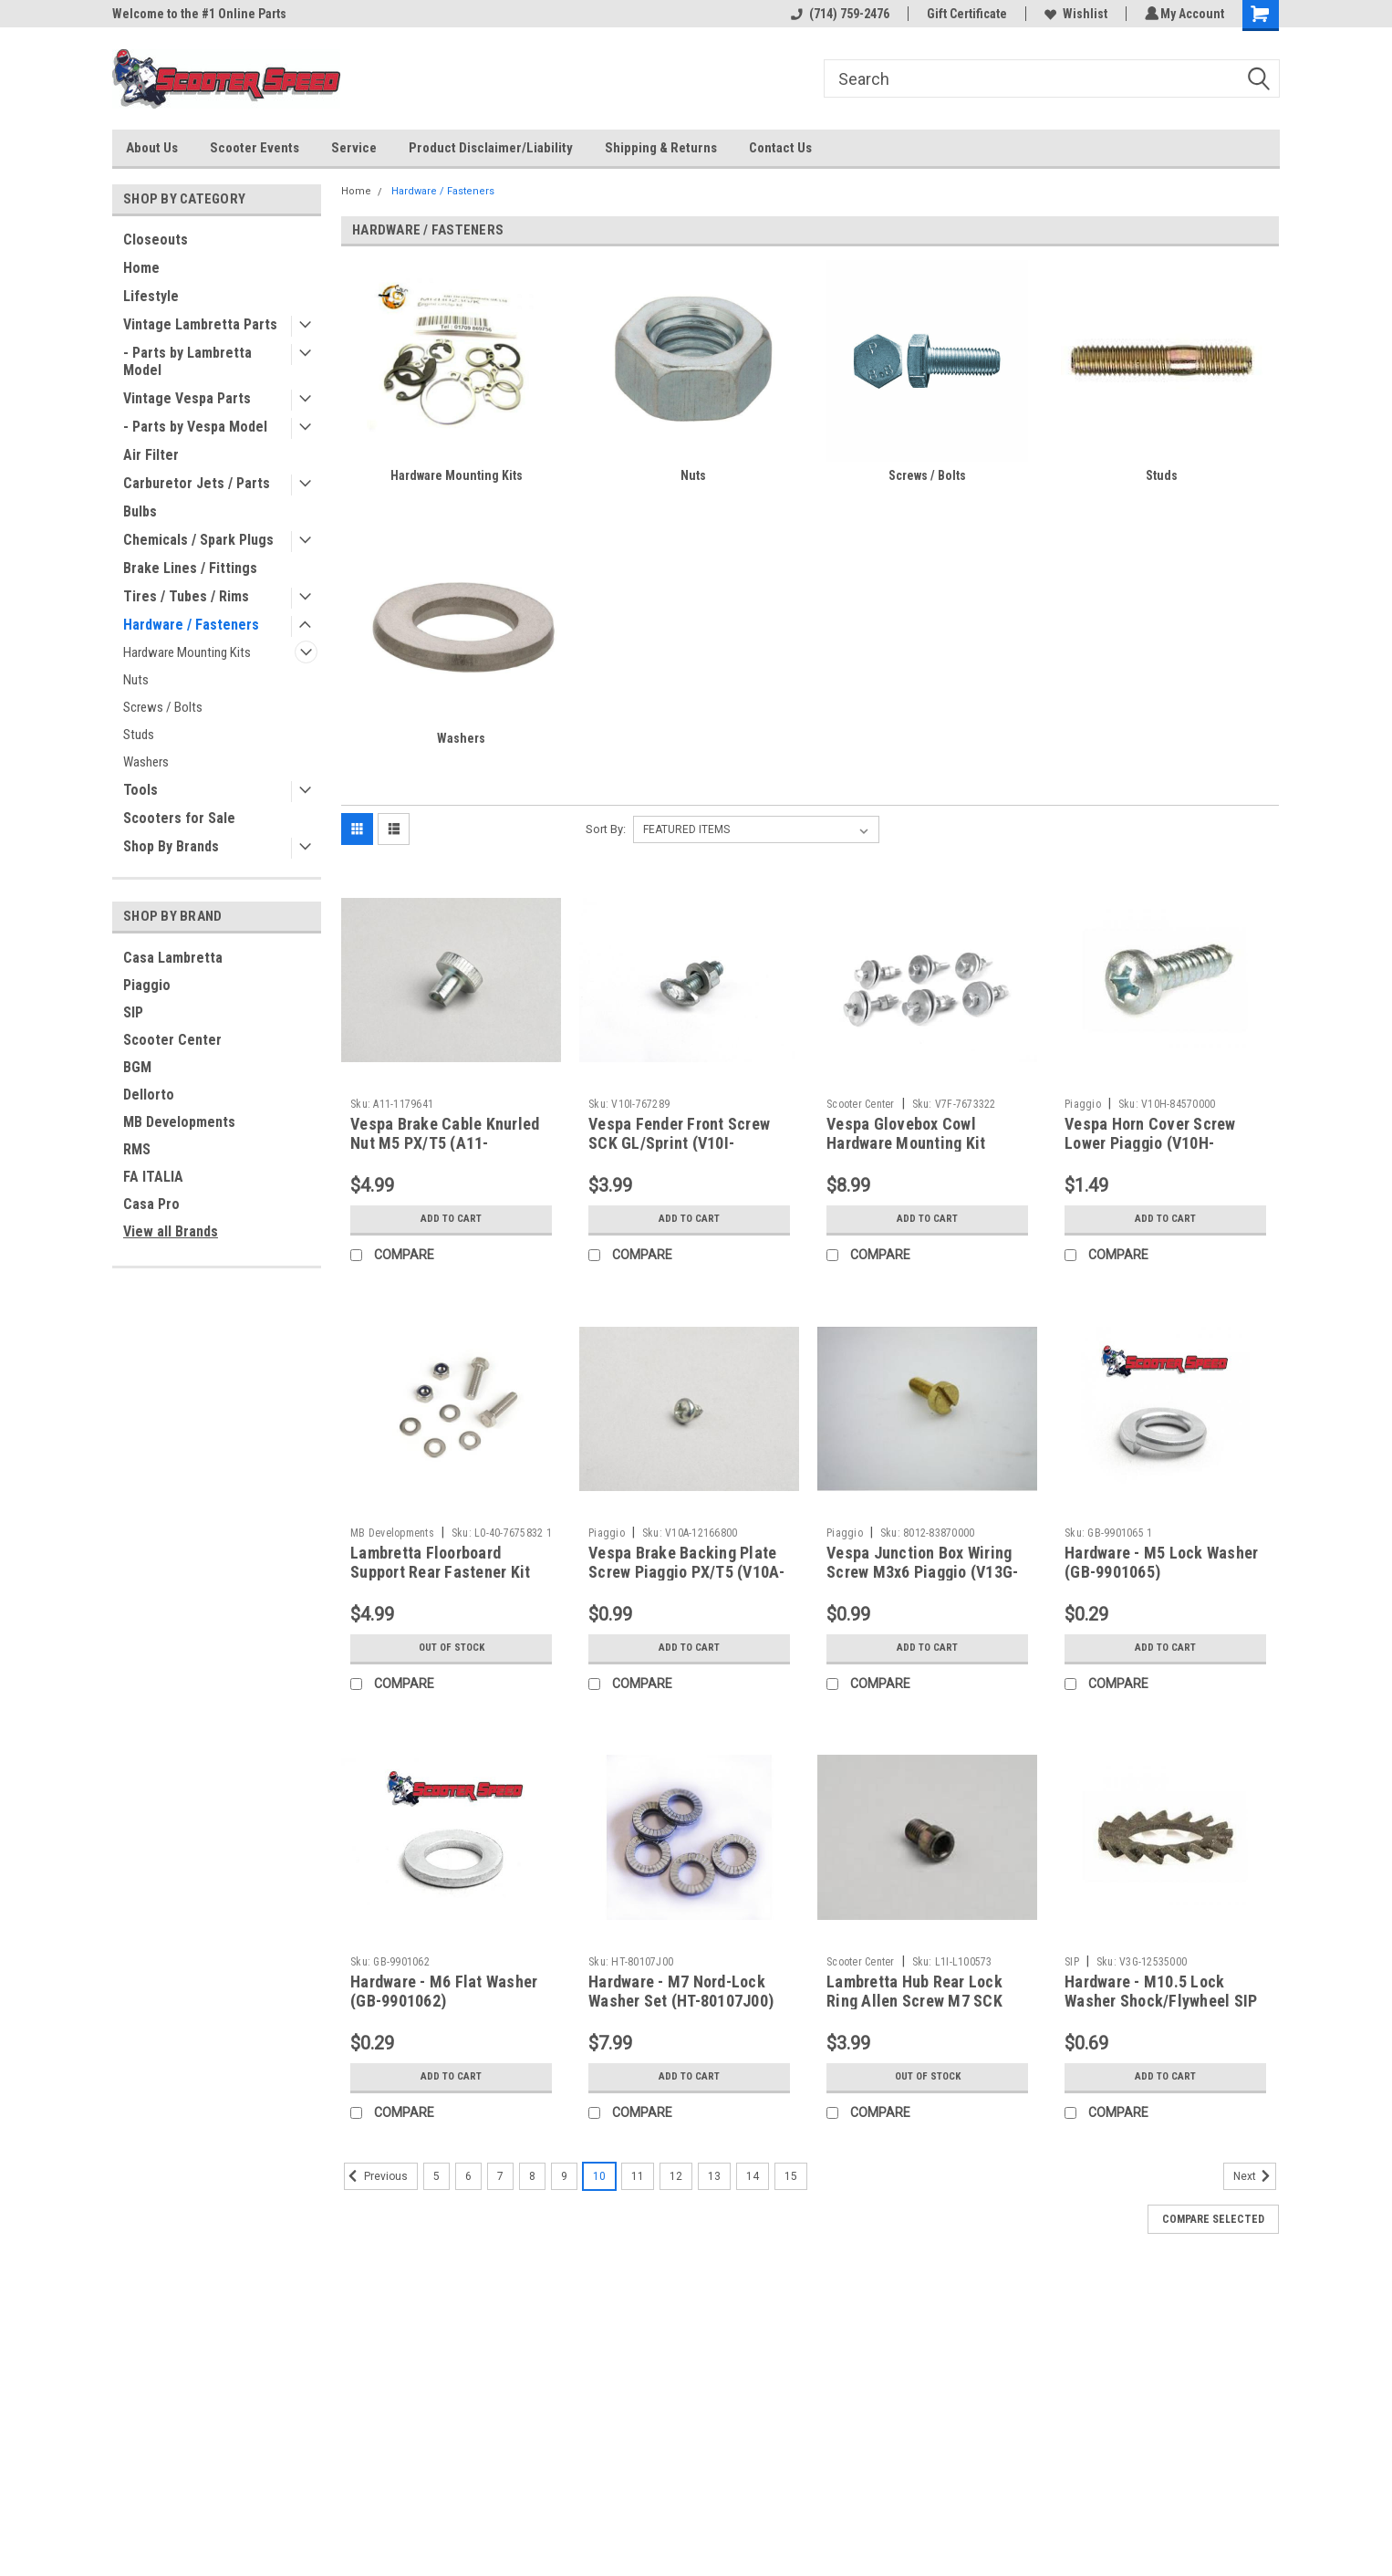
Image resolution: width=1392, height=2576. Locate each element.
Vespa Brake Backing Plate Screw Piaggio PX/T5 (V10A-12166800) (686, 1572)
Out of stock (451, 1648)
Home (141, 267)
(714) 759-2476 (837, 13)
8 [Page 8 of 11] (532, 2176)
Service (354, 148)
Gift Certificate (964, 13)
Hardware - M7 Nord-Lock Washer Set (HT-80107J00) (681, 1991)
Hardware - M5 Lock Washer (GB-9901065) (1161, 1562)
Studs (138, 734)
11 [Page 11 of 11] (637, 2176)
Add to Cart (451, 1219)
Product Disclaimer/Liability (491, 148)
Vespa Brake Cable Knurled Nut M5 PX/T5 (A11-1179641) (444, 1143)
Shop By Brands (171, 846)
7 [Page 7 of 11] (500, 2176)
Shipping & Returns (661, 148)
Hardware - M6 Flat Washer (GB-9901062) (443, 1991)
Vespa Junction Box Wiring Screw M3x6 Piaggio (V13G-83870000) (922, 1572)
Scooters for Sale (179, 818)
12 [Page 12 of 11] (676, 2176)
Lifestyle (151, 296)
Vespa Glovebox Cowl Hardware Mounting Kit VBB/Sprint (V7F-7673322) (917, 1143)
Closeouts (155, 239)
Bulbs (140, 511)
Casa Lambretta (173, 957)
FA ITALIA (153, 1176)
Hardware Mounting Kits (187, 652)
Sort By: (606, 829)
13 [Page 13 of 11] (714, 2176)
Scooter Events (254, 148)
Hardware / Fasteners (191, 624)
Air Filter (151, 455)
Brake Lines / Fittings (190, 568)
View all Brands (170, 1231)
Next (1254, 2176)
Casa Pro (151, 1204)
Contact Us (780, 148)
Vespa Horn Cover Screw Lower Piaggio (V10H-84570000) (1150, 1143)
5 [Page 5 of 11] (436, 2176)
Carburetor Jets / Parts (196, 483)
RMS (137, 1149)
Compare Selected (1213, 2219)
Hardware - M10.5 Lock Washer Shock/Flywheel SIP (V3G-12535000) (1161, 2000)
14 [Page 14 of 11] (752, 2176)
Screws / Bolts (163, 707)
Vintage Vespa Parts (187, 398)
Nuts (136, 680)
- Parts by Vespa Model (195, 426)
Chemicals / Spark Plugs (198, 539)
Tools (140, 789)
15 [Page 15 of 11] (790, 2176)
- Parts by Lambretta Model (187, 361)
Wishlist (1073, 13)
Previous (376, 2176)
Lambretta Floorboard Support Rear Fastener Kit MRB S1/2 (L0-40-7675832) (443, 1572)
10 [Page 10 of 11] (599, 2176)
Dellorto (148, 1094)
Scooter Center (172, 1039)
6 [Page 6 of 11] (468, 2176)
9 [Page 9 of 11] (564, 2176)
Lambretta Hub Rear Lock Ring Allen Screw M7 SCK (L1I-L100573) (914, 2000)
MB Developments (179, 1122)
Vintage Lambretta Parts (200, 324)
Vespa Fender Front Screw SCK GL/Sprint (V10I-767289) (679, 1143)
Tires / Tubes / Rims (186, 596)
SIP (133, 1012)
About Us (152, 148)
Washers (146, 762)
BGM (137, 1067)
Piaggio (147, 985)
